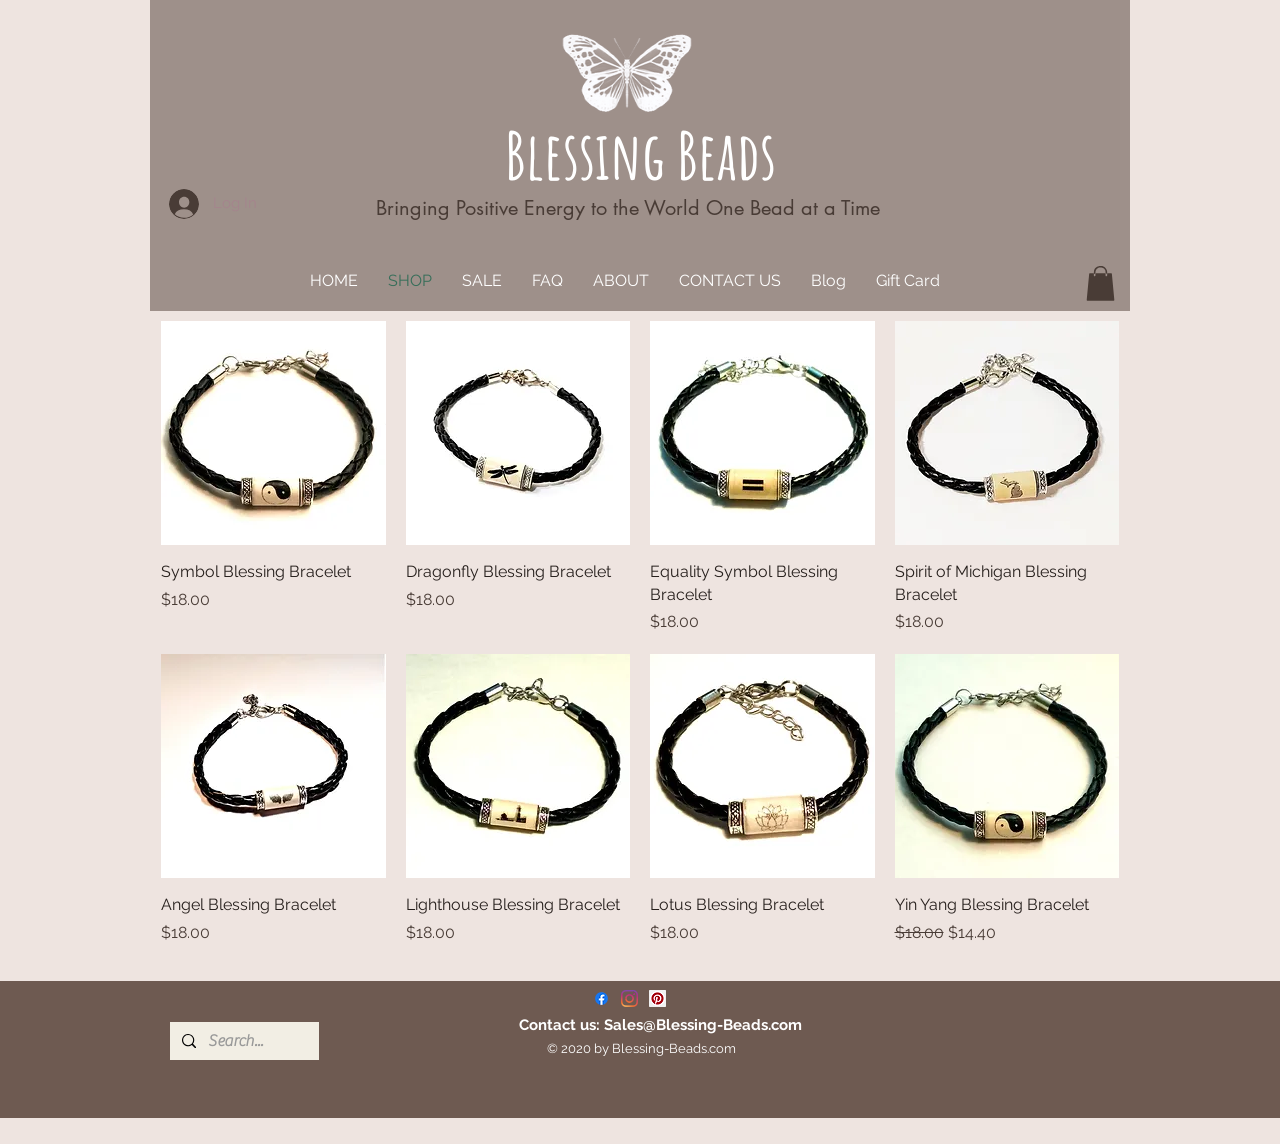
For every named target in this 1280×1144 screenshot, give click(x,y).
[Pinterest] (657, 998)
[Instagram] (629, 998)
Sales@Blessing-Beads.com (703, 1025)
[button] (1100, 283)
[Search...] (242, 1041)
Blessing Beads (640, 154)
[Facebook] (601, 998)
